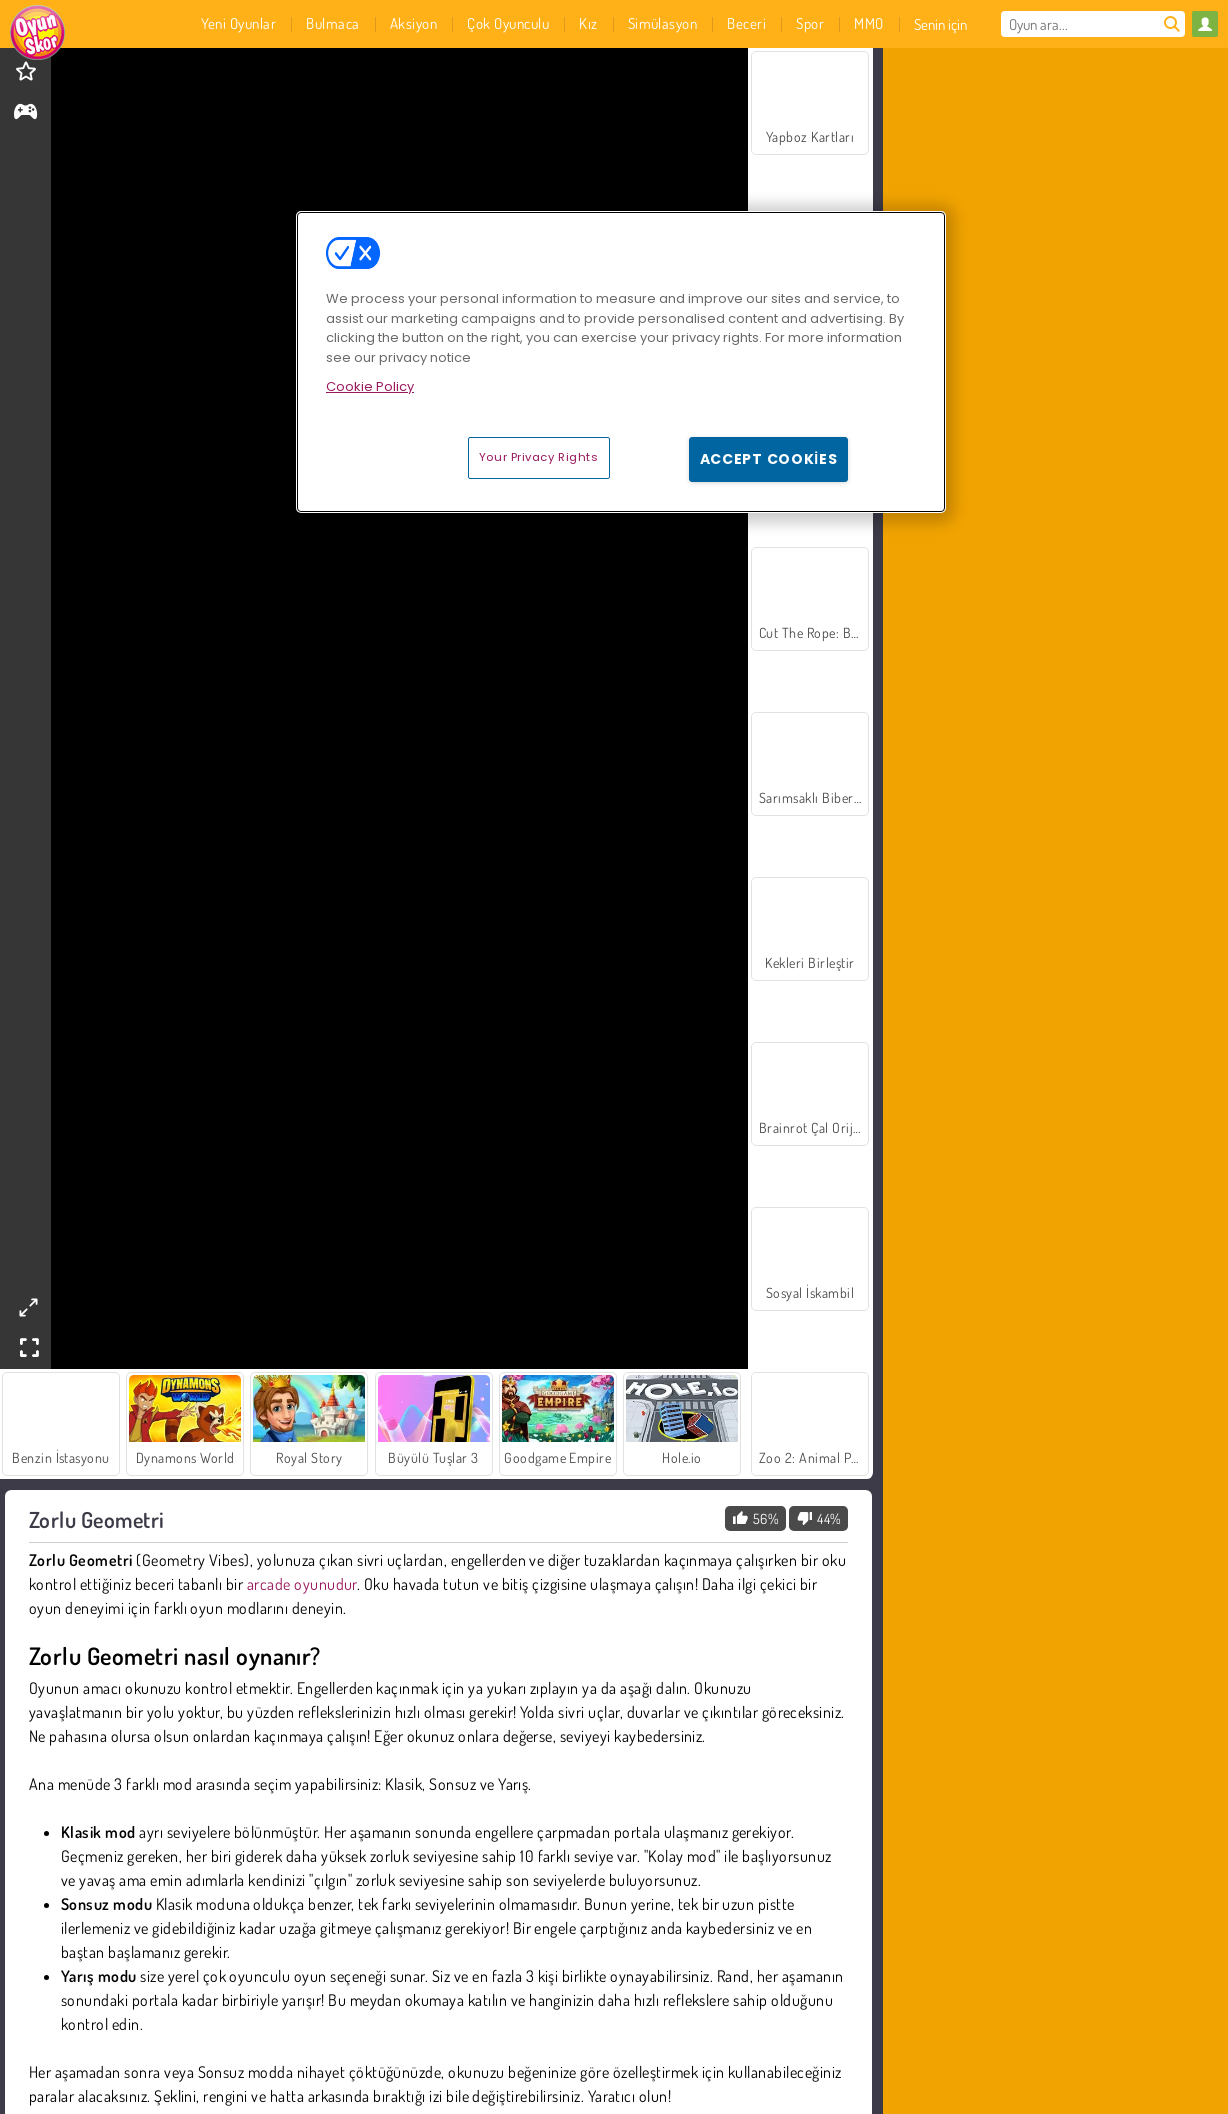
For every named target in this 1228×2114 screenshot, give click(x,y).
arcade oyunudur (302, 1584)
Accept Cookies (769, 459)
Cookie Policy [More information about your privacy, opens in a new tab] (370, 386)
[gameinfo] (25, 113)
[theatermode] (28, 1307)
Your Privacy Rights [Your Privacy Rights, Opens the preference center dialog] (539, 457)
